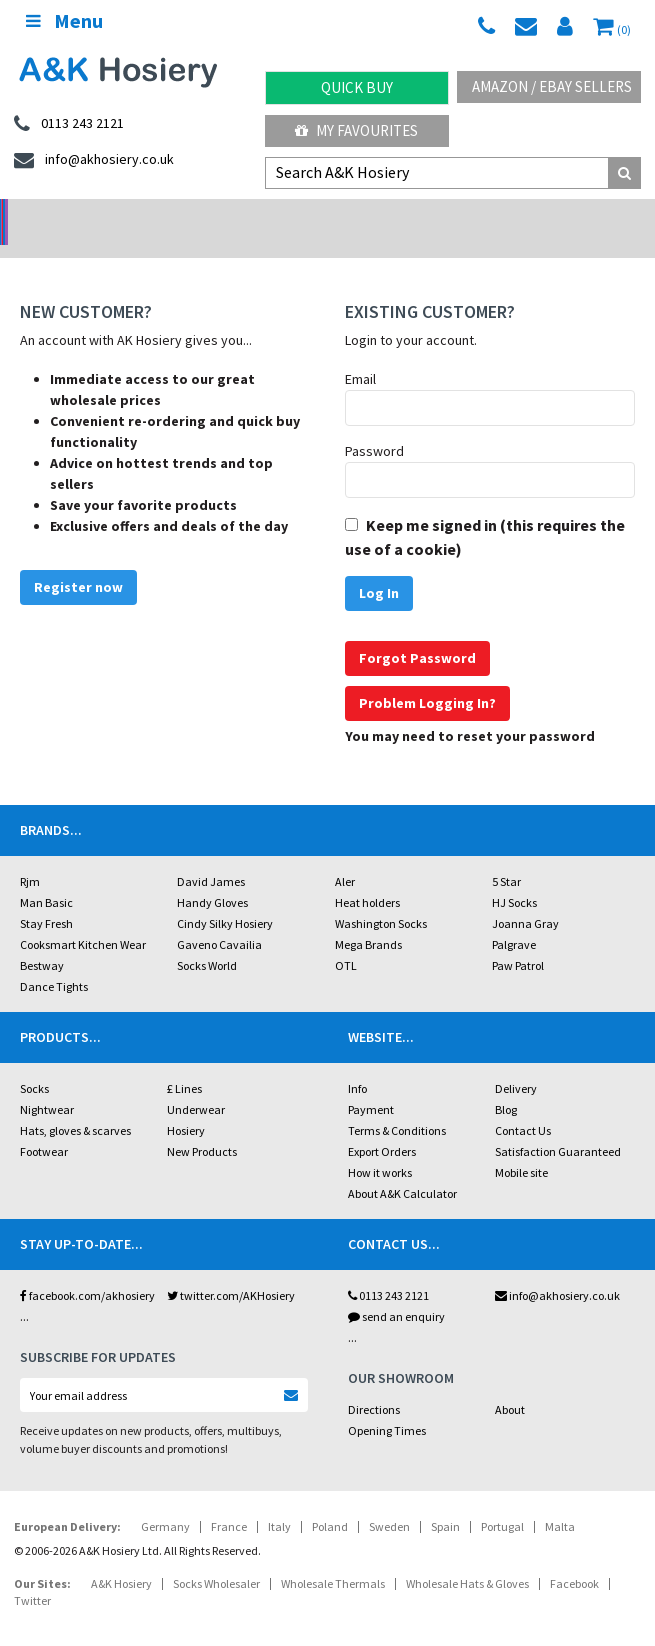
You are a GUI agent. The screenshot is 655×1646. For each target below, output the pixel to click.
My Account (245, 215)
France (229, 1500)
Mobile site (521, 1146)
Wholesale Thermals (333, 1557)
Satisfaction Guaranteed (558, 1125)
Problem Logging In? (427, 677)
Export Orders (382, 1125)
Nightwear (47, 1083)
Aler (345, 855)
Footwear (44, 1125)
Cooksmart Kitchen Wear (83, 918)
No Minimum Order (81, 215)
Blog (506, 1083)
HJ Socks (514, 876)
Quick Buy (357, 87)
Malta (560, 1500)
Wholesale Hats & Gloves (467, 1557)
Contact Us (523, 1104)
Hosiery (186, 1104)
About (510, 1383)
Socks (34, 1062)
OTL (346, 939)
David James (211, 855)
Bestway (42, 939)
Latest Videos (573, 215)
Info (357, 1062)
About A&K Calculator (402, 1167)
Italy (279, 1500)
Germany (165, 1500)
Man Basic (46, 876)
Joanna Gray (525, 897)
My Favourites (356, 130)
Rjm (30, 855)
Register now (78, 561)
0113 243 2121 (388, 1269)
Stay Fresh (46, 897)
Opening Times (387, 1404)
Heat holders (367, 876)
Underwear (196, 1083)
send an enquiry (396, 1290)
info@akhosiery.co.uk (557, 1269)
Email (360, 353)
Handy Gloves (212, 876)
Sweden (389, 1500)
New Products (202, 1125)
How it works (380, 1146)
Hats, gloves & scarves (75, 1104)
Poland (330, 1500)
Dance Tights (54, 960)
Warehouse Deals (409, 215)
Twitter (32, 1574)
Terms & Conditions (397, 1104)
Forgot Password (417, 632)
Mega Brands (368, 918)
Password (374, 425)
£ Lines (184, 1062)
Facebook (574, 1557)
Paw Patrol (518, 939)
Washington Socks (381, 897)
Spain (445, 1500)
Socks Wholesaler (216, 1557)
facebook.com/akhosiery (87, 1269)
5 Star (506, 855)
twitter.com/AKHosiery (231, 1269)
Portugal (502, 1500)
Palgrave (514, 918)
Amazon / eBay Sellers (552, 86)
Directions (374, 1383)
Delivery (516, 1062)
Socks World (207, 939)
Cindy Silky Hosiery (225, 897)
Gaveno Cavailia (219, 918)
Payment (371, 1083)
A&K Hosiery (121, 1557)
